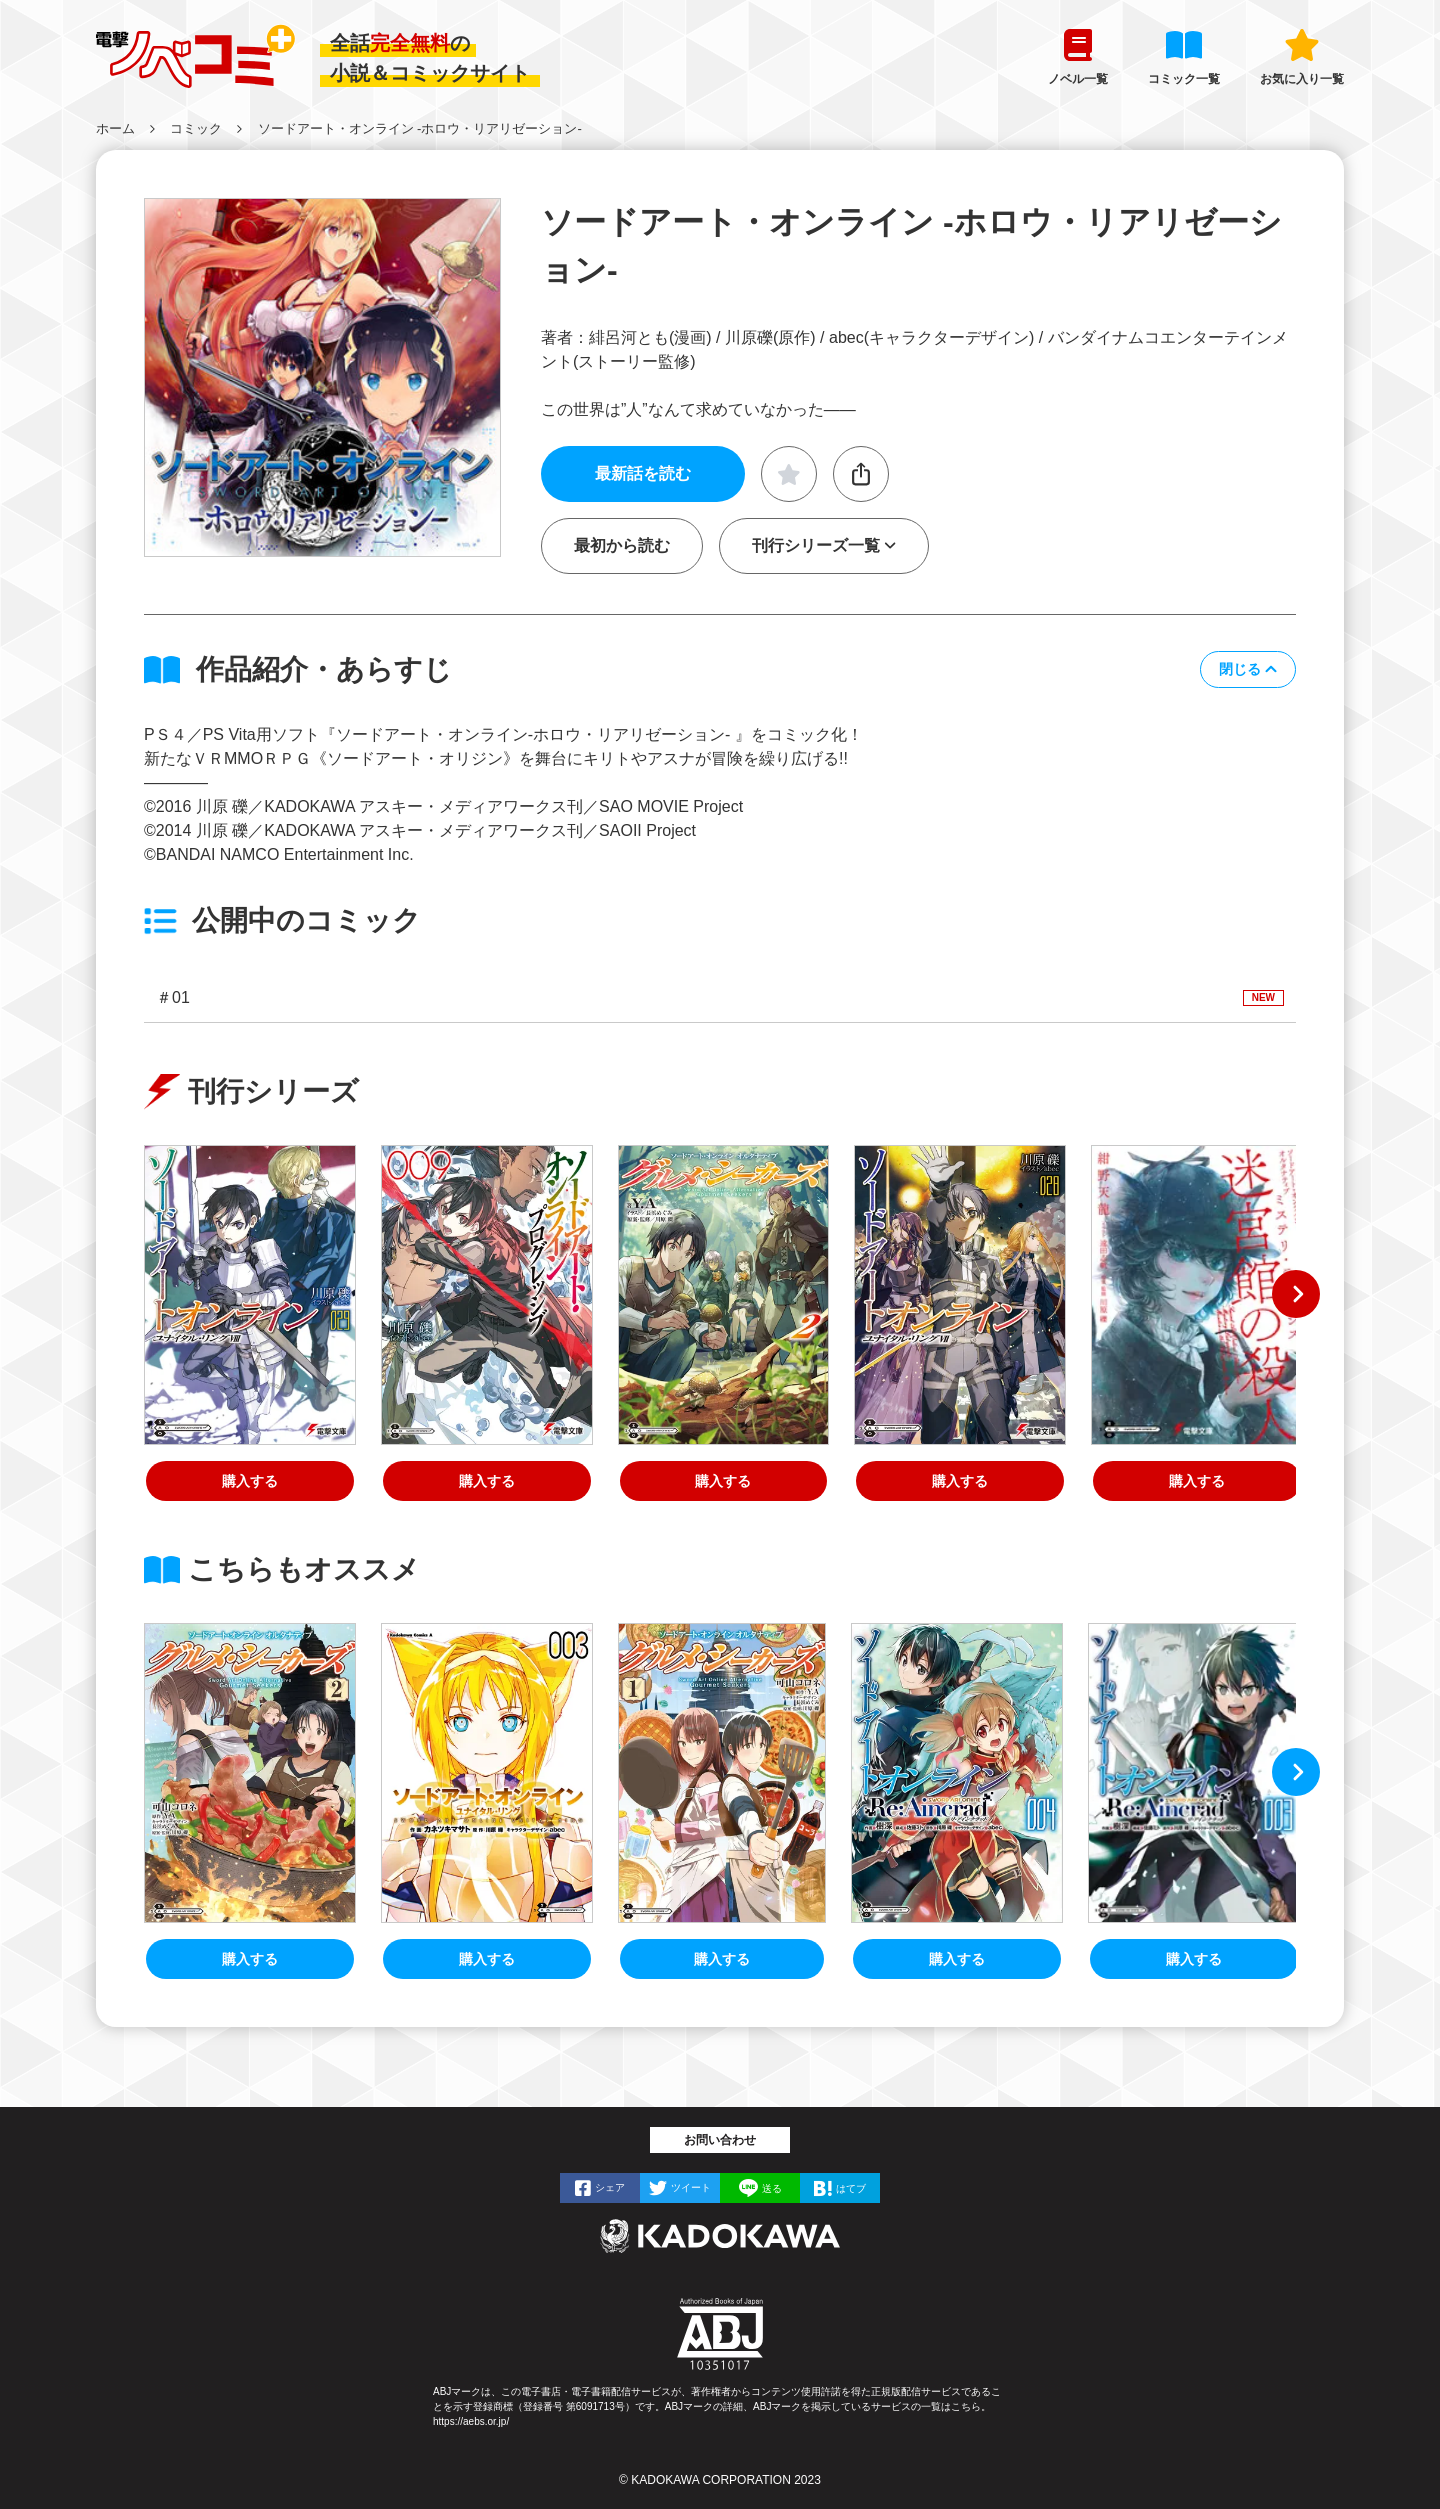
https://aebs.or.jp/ (471, 2421)
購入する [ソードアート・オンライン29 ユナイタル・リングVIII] (250, 1481)
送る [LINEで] (772, 2188)
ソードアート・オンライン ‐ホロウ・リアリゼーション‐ (420, 128)
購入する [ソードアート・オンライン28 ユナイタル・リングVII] (960, 1481)
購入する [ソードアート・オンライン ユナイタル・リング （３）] (487, 1959)
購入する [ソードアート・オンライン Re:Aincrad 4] (957, 1959)
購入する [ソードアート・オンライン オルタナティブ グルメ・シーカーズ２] (723, 1481)
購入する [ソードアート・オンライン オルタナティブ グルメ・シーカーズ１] (722, 1959)
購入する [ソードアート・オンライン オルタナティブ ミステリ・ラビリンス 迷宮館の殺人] (1197, 1481)
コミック (196, 128)
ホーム (115, 128)
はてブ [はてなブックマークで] (851, 2188)
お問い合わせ (720, 2140)
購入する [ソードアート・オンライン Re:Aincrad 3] (1194, 1959)
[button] (1248, 669)
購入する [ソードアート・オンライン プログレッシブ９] (487, 1481)
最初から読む (622, 545)
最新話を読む (643, 473)
